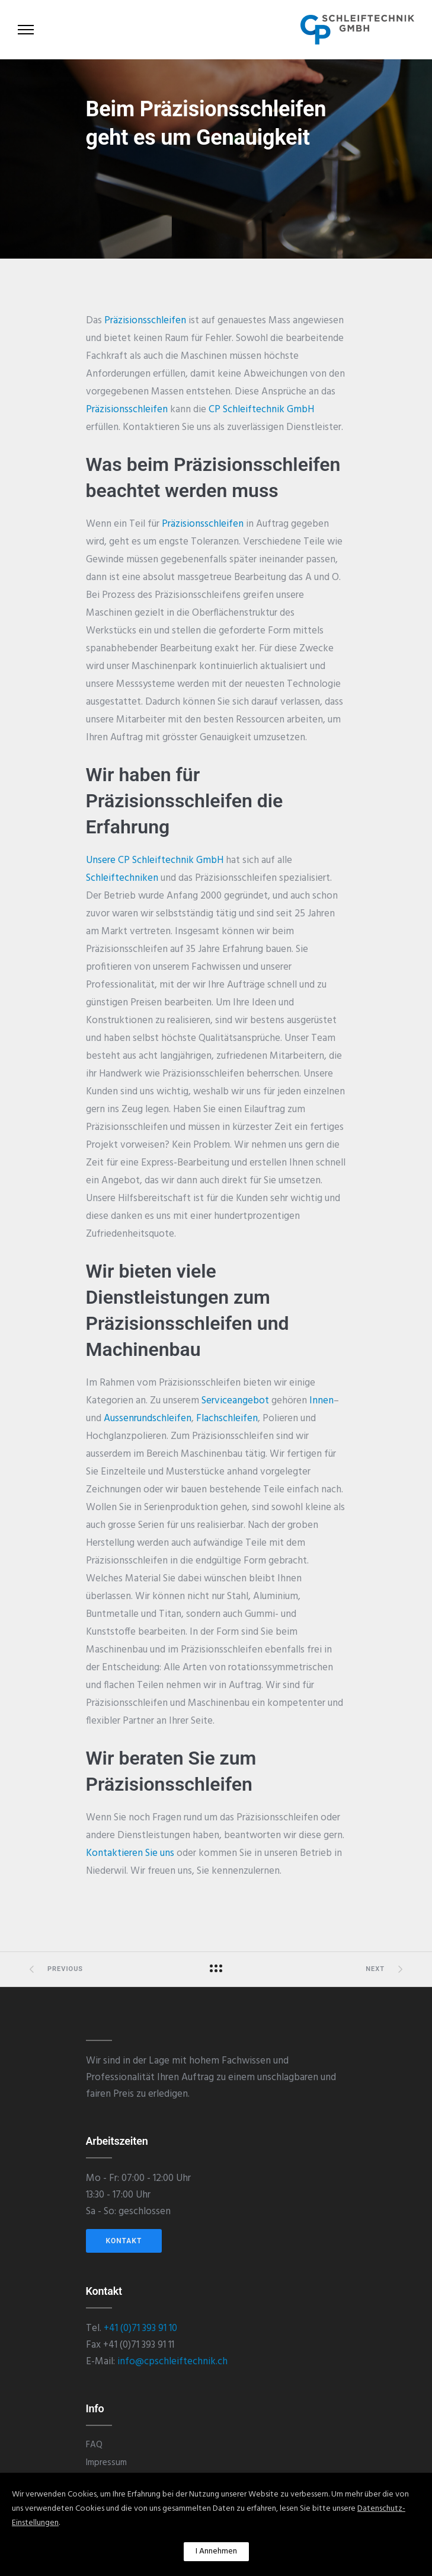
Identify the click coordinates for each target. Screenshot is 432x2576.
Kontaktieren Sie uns (130, 1853)
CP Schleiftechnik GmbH (261, 410)
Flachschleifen (227, 1418)
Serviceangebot (235, 1401)
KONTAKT (124, 2241)
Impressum (106, 2463)
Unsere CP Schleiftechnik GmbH (154, 860)
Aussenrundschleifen (147, 1418)
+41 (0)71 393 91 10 (140, 2328)
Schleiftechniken (122, 878)
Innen (321, 1401)
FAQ (94, 2445)
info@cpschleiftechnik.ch (172, 2362)
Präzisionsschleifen (145, 321)
